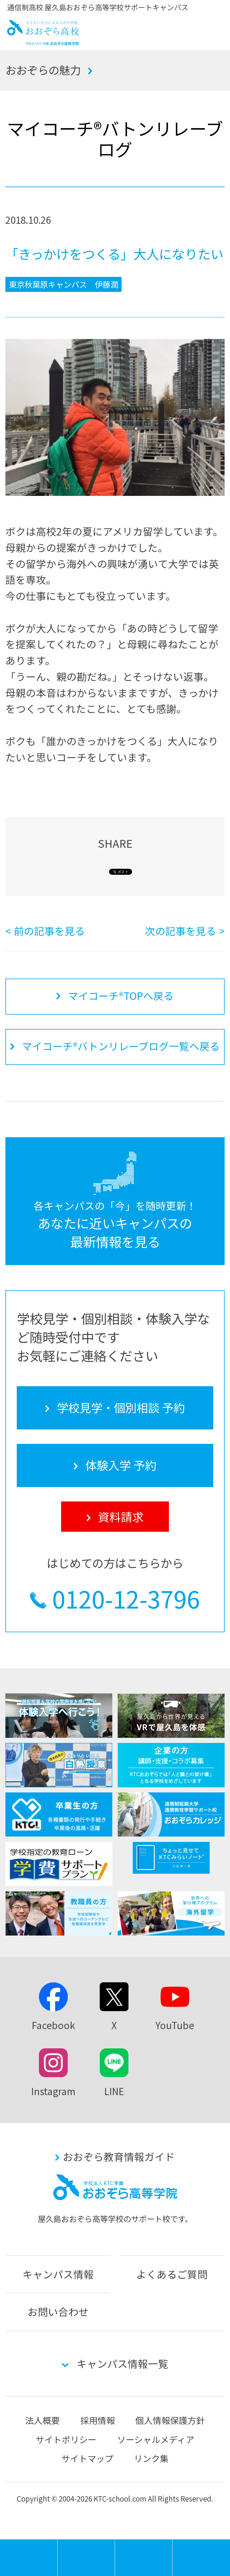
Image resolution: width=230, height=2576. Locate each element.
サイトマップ (87, 2458)
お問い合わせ (58, 2311)
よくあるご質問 (172, 2274)
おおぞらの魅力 (43, 69)
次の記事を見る (180, 930)
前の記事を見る (49, 930)
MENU (57, 2542)
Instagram (53, 2091)
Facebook (53, 2025)
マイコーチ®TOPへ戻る (121, 995)
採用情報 (97, 2420)
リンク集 (151, 2458)
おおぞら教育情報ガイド (119, 2156)
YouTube (174, 2025)
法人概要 (42, 2420)
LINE (114, 2091)
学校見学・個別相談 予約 (86, 2557)
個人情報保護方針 (170, 2420)
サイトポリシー (66, 2439)
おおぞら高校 (43, 41)
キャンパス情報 (58, 2274)
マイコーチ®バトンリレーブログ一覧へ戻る (121, 1046)
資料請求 (201, 2557)
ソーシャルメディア (155, 2439)
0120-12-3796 (126, 1598)
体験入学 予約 (143, 2557)
